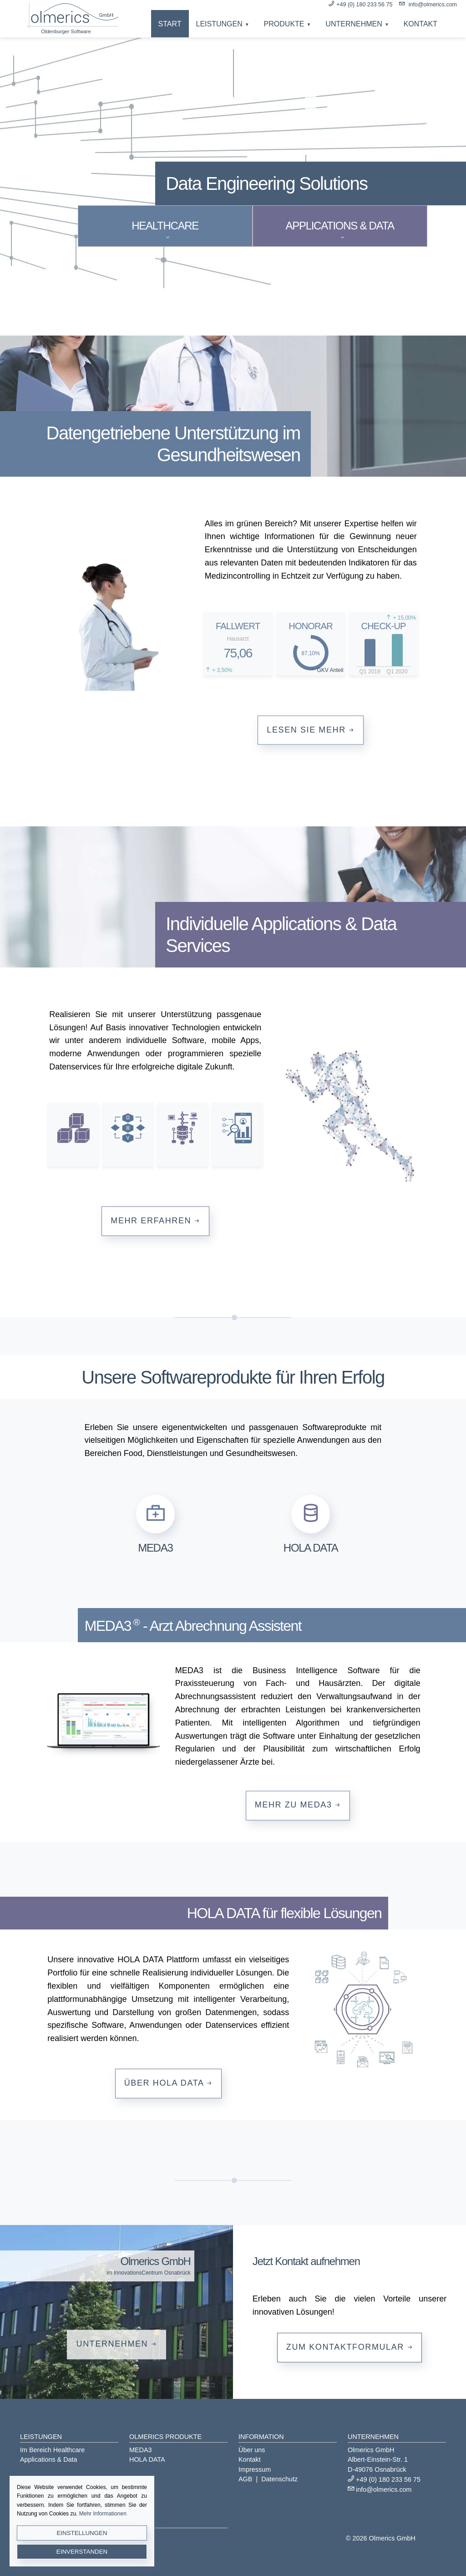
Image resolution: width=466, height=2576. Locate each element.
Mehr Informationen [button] (103, 2513)
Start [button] (170, 24)
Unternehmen (116, 2343)
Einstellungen (81, 2533)
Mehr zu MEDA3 (298, 1804)
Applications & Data (48, 2459)
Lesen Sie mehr (311, 729)
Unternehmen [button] (353, 24)
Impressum (254, 2469)
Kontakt (420, 24)
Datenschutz (279, 2479)
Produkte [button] (284, 24)
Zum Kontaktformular (349, 2347)
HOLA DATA (147, 2459)
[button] (155, 1523)
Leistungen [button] (219, 24)
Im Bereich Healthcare (52, 2450)
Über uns (251, 2450)
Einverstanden (81, 2551)
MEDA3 (140, 2450)
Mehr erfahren (155, 1220)
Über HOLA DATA (168, 2082)
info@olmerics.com (433, 4)
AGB (245, 2479)
